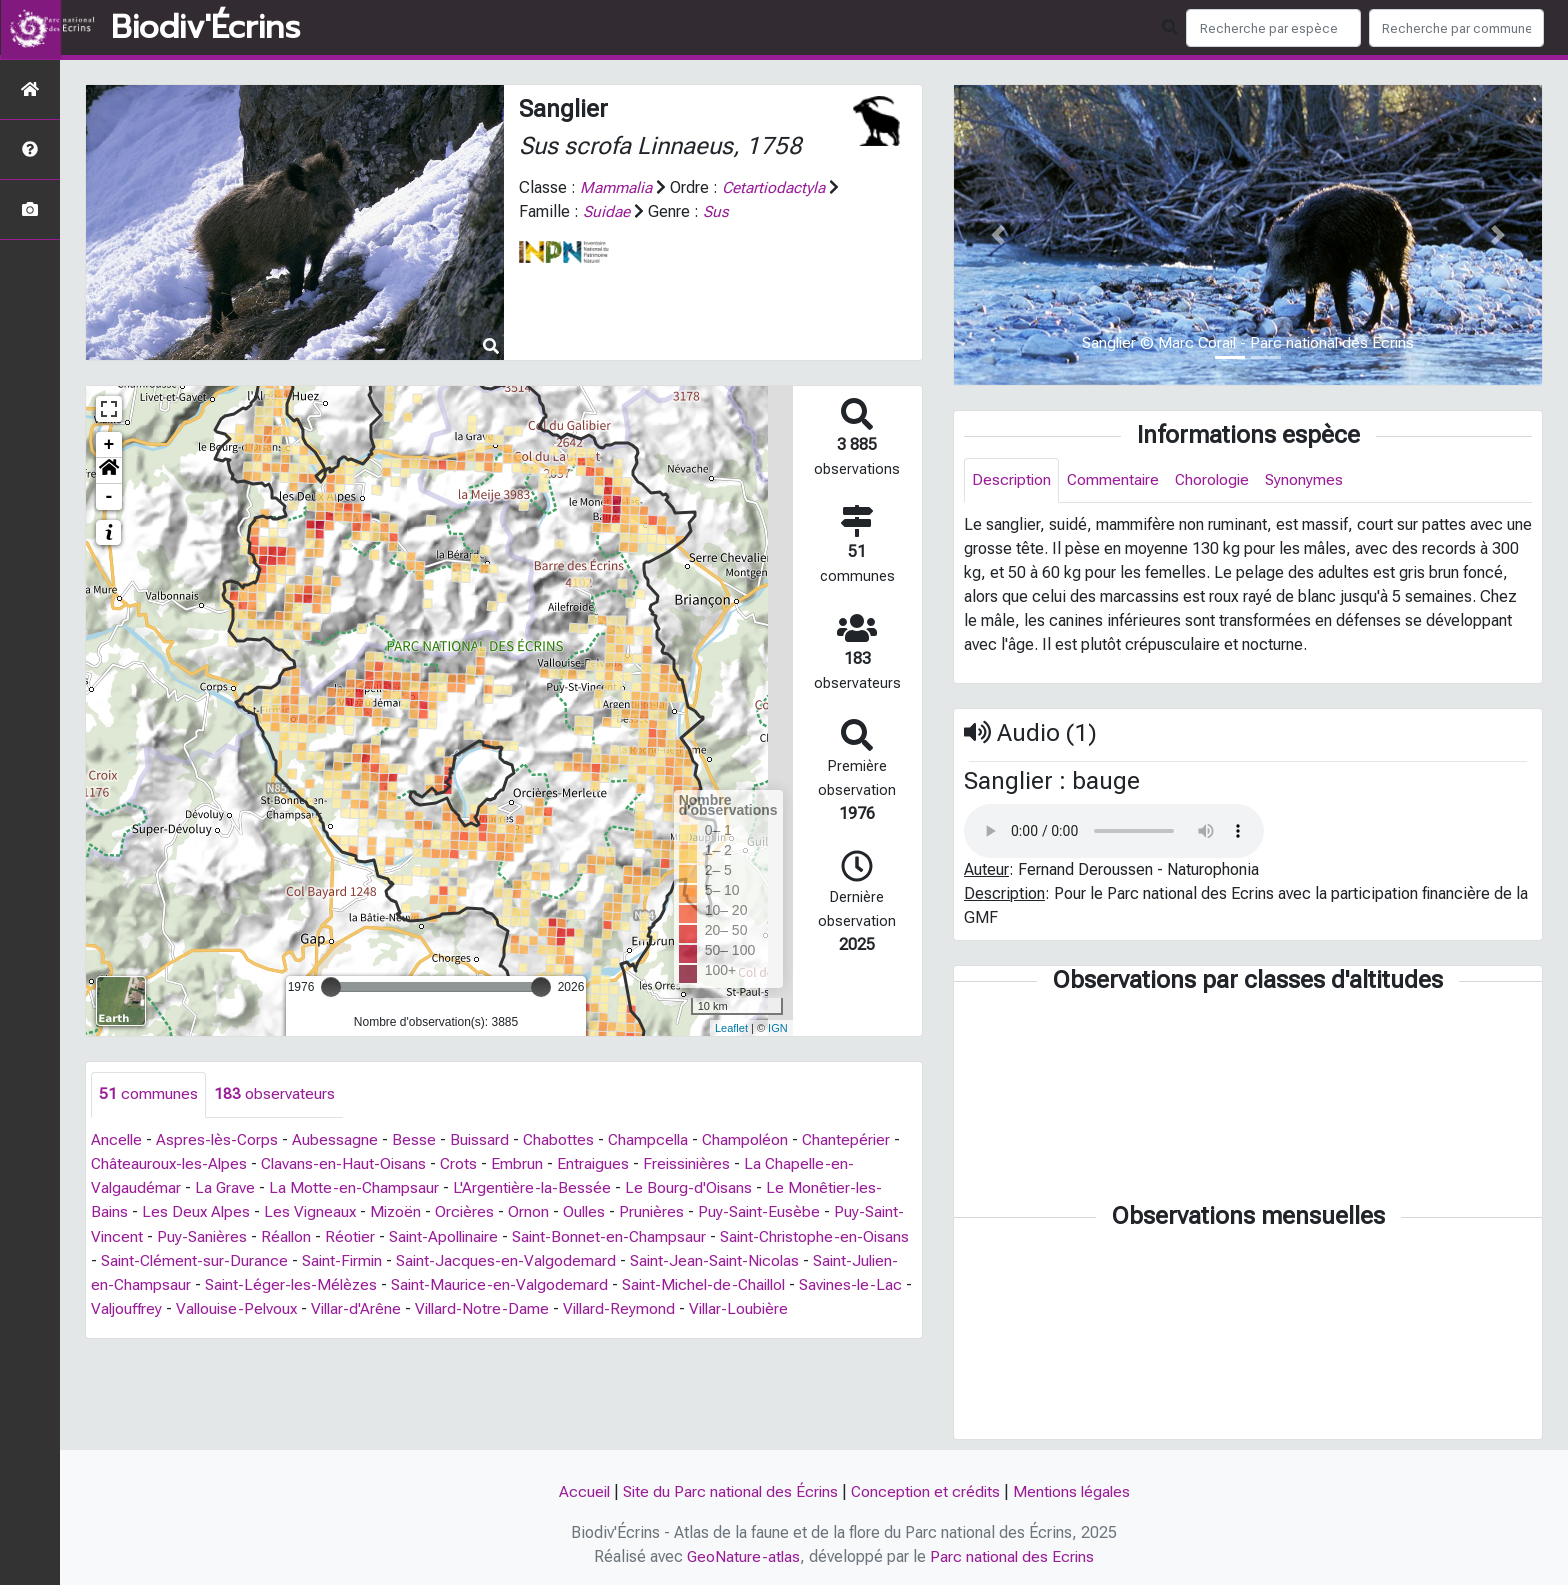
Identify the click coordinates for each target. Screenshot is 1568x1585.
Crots (466, 1163)
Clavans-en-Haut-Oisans (349, 1163)
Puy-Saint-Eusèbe (771, 1211)
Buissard (484, 1139)
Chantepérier (858, 1139)
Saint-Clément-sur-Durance (270, 1259)
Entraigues (601, 1163)
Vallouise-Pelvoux (362, 1307)
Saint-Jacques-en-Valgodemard (589, 1259)
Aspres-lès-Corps (220, 1139)
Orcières (472, 1211)
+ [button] (109, 445)
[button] (109, 471)
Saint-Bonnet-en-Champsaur (663, 1235)
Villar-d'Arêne (485, 1307)
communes (148, 1094)
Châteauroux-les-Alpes (171, 1163)
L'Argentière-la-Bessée (536, 1187)
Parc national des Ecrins (1013, 1556)
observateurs (274, 1094)
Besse (418, 1139)
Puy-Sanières (245, 1235)
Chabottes (564, 1139)
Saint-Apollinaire (493, 1235)
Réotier (396, 1235)
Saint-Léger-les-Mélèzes (383, 1283)
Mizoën (401, 1211)
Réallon (331, 1235)
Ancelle (117, 1139)
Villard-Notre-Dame (614, 1307)
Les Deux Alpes (198, 1211)
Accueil (578, 1492)
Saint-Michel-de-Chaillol (807, 1283)
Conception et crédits (927, 1492)
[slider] (331, 987)
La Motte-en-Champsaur (356, 1187)
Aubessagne (339, 1139)
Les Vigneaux (314, 1211)
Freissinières (697, 1163)
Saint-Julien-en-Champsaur (186, 1283)
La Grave (226, 1187)
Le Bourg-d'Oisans (694, 1187)
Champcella (655, 1139)
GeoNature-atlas (742, 1556)
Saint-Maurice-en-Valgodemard (596, 1283)
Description (1012, 480)
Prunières (662, 1211)
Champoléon (755, 1139)
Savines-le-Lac (144, 1307)
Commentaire (1116, 480)
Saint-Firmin (422, 1259)
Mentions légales (1076, 1492)
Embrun (525, 1163)
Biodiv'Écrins (205, 28)
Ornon (536, 1211)
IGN (778, 1028)
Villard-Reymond (754, 1307)
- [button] (109, 497)
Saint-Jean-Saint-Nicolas (802, 1259)
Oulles (593, 1211)
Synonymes (1311, 480)
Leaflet (731, 1028)
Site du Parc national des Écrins (728, 1492)
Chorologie (1217, 480)
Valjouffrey (248, 1307)
